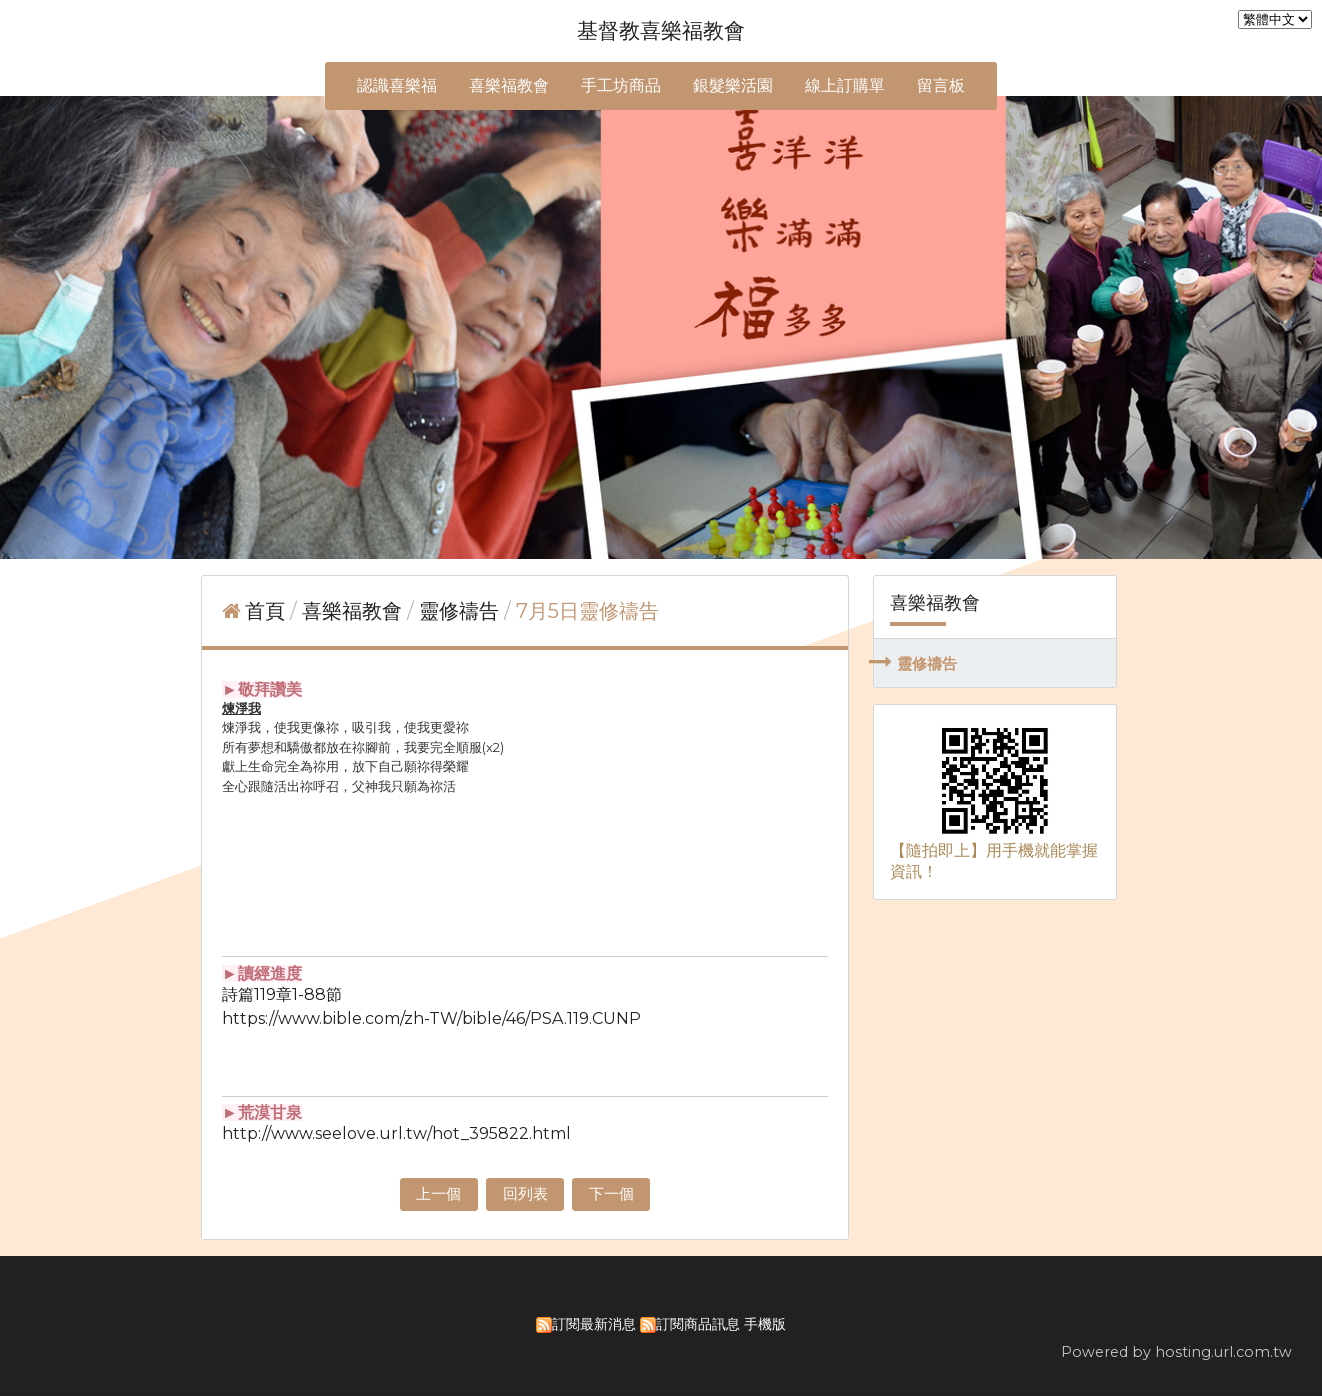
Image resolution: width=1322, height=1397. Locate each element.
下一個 (616, 1194)
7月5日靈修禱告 (587, 611)
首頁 (265, 611)
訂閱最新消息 (594, 1325)
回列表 (525, 1194)
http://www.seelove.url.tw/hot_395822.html (396, 1133)
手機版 (765, 1325)
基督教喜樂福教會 (661, 30)
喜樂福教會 (354, 611)
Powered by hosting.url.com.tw (1176, 1353)
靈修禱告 (927, 663)
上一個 (434, 1194)
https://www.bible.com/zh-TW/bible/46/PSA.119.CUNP (431, 1018)
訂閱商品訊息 (698, 1325)
